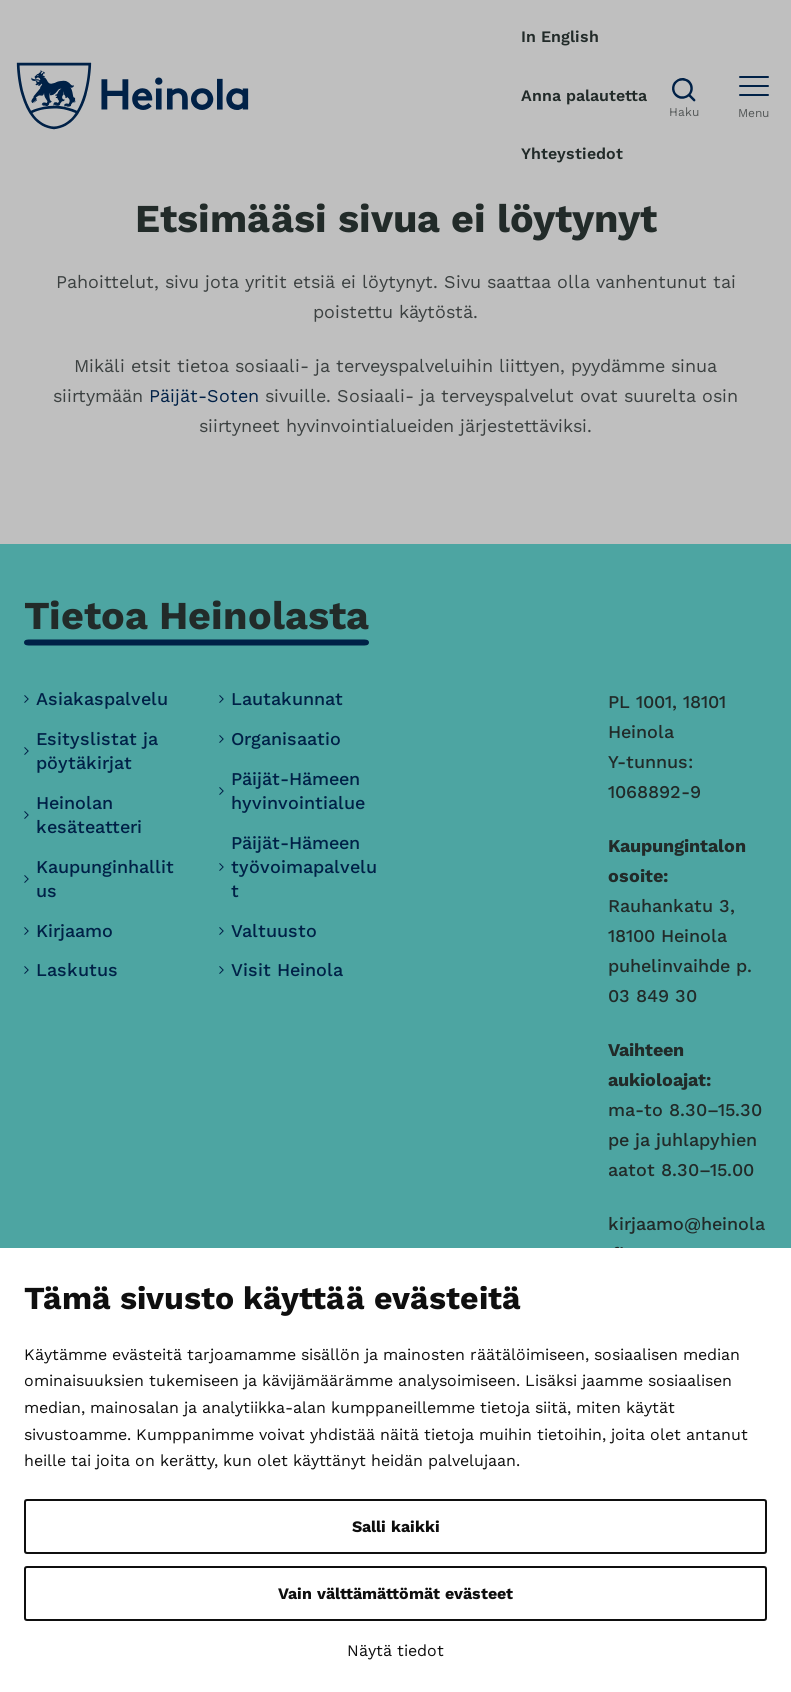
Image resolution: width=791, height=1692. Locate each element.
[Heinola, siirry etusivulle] (132, 96)
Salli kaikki (396, 1526)
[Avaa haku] (684, 96)
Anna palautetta (584, 95)
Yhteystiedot (572, 153)
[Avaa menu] (754, 96)
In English (560, 36)
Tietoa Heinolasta (196, 615)
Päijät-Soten (204, 395)
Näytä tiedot (395, 1650)
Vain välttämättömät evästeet (395, 1593)
